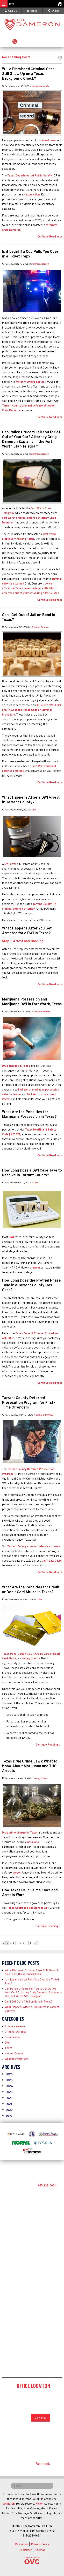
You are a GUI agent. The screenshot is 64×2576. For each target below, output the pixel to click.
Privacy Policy (40, 2544)
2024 (7, 2086)
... (34, 1943)
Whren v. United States (30, 382)
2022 (7, 2098)
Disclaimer (25, 2550)
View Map (40, 2418)
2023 (7, 2092)
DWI (33, 810)
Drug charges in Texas (16, 1066)
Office (53, 10)
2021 (7, 2104)
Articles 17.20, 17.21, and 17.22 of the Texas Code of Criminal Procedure (32, 710)
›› (37, 1943)
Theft (39, 1599)
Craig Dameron (11, 230)
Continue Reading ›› (49, 237)
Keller (39, 2504)
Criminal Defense (40, 264)
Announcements (40, 86)
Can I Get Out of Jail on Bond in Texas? (28, 2002)
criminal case (47, 140)
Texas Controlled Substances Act (28, 1908)
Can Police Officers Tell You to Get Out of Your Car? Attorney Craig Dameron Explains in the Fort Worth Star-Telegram (33, 1992)
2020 (7, 2110)
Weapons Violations (17, 2059)
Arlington (9, 2504)
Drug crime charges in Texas (20, 1833)
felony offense (31, 1658)
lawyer (17, 1094)
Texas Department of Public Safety (29, 175)
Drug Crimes (41, 1778)
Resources (21, 2544)
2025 (7, 2080)
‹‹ (4, 1943)
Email (32, 10)
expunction (33, 194)
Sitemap (40, 2550)
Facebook (42, 2464)
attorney (51, 225)
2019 (7, 2116)
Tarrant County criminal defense (22, 406)
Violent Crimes (14, 2053)
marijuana (32, 1842)
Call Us (10, 10)
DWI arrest (11, 864)
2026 (7, 2074)
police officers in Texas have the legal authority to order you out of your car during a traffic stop (30, 588)
